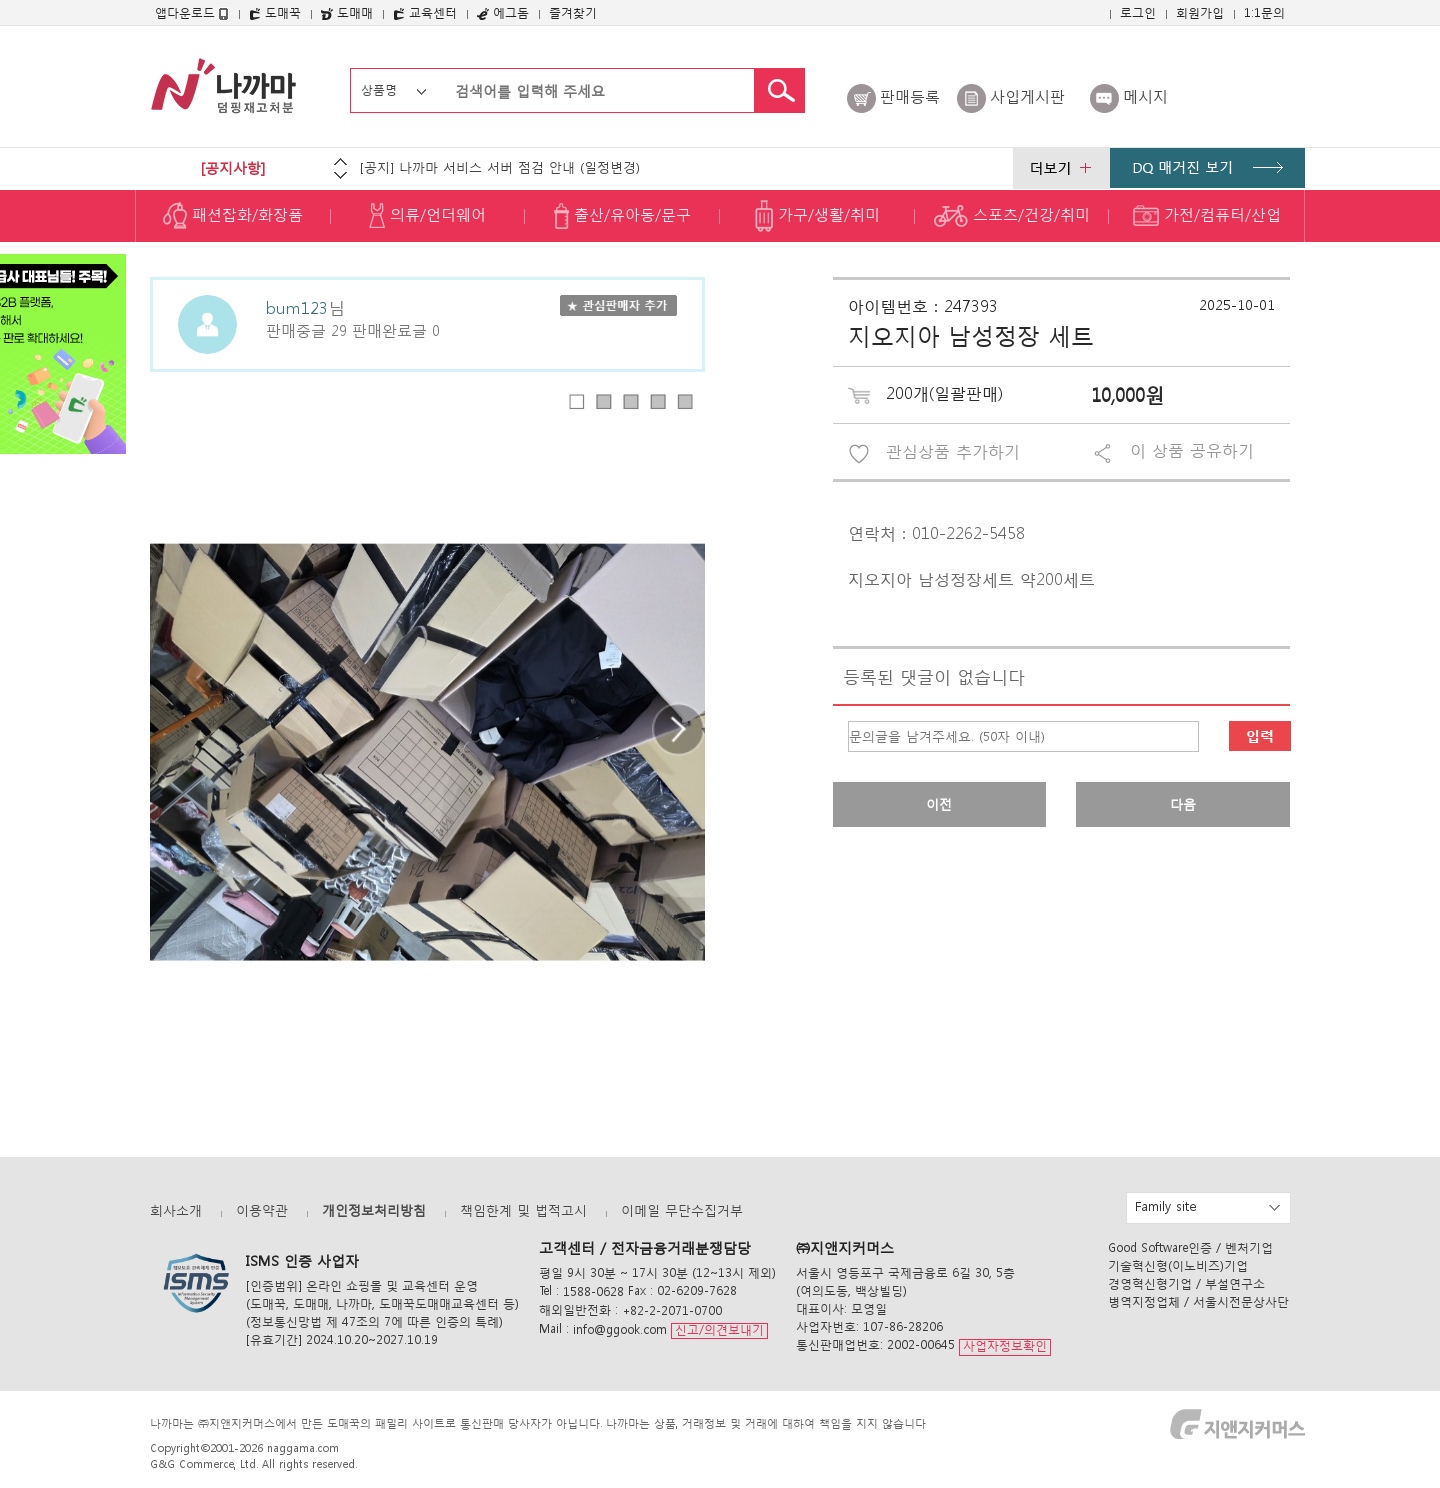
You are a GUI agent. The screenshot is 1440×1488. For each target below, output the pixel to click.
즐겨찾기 (573, 12)
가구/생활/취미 (817, 216)
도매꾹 (275, 12)
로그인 (1138, 12)
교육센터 (425, 12)
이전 (939, 804)
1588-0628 (593, 1291)
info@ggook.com (620, 1329)
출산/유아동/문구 (622, 216)
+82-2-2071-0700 (672, 1310)
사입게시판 (1027, 96)
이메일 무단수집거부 (682, 1210)
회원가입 (1200, 12)
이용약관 (262, 1210)
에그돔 (503, 12)
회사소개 (176, 1210)
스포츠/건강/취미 (1012, 216)
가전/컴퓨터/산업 (1207, 216)
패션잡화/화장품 (233, 216)
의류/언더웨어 (427, 216)
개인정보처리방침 (374, 1210)
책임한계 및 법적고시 (523, 1210)
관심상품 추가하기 (953, 451)
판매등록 (910, 96)
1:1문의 (1264, 12)
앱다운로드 (192, 13)
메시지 (1145, 96)
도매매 (347, 12)
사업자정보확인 (1005, 1346)
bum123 (297, 306)
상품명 (379, 89)
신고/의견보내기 (719, 1329)
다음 (1183, 804)
